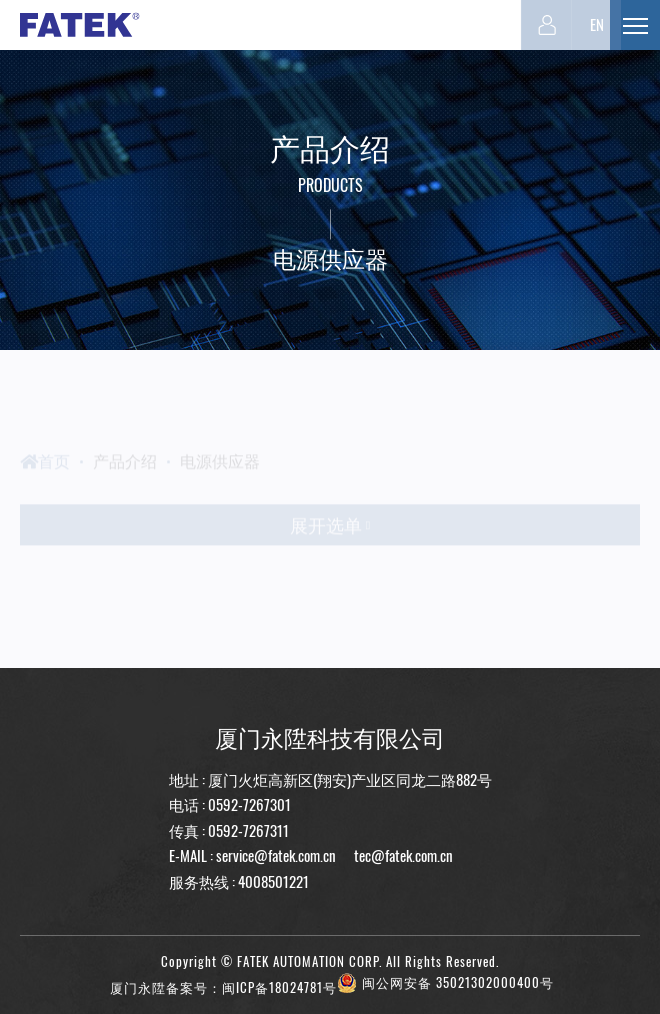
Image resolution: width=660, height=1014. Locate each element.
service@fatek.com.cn (276, 855)
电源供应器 (220, 479)
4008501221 (273, 881)
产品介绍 (125, 479)
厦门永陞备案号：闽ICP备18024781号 (223, 987)
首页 (45, 479)
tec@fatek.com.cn (402, 855)
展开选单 (330, 544)
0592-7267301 (249, 804)
